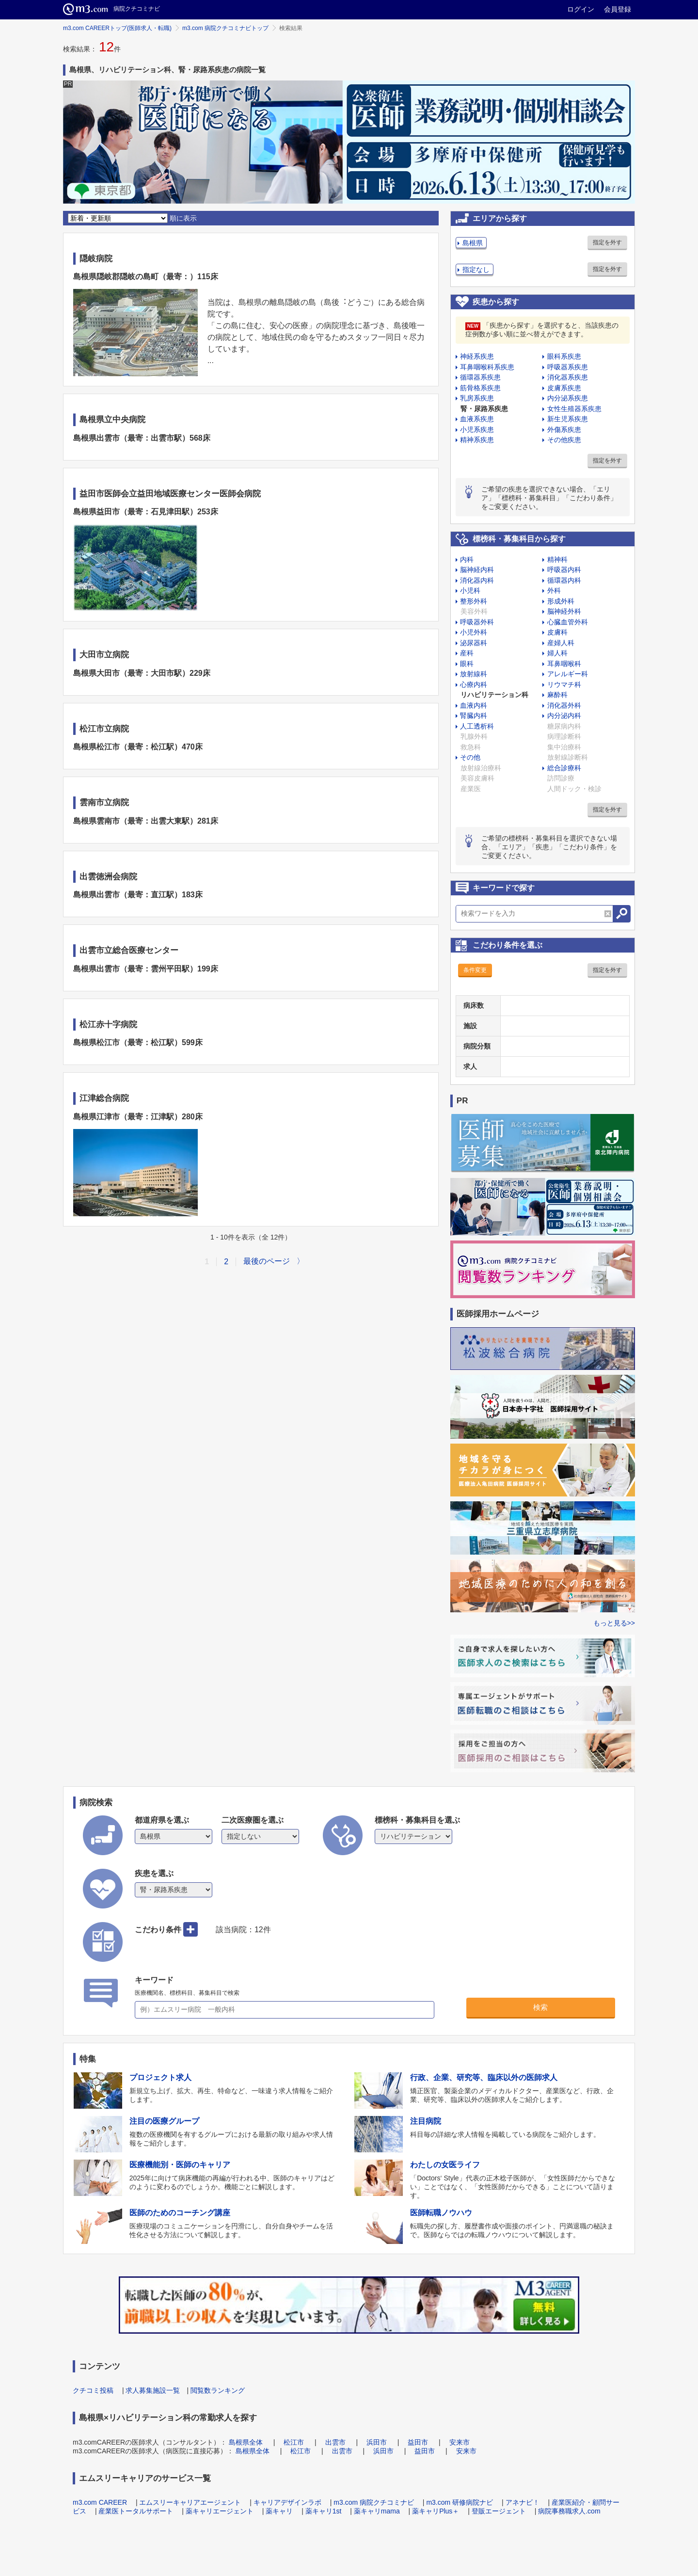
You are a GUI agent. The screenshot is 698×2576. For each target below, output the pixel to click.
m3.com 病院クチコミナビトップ (225, 28)
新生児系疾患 (567, 419)
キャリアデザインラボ (287, 2502)
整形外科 (473, 601)
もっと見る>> (614, 1623)
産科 (467, 653)
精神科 (557, 559)
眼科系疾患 (564, 356)
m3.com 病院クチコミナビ (373, 2502)
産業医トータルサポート (135, 2511)
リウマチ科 (564, 684)
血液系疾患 (477, 419)
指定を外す (607, 242)
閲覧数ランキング (217, 2390)
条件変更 (475, 970)
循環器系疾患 (480, 377)
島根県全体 (246, 2442)
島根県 (472, 243)
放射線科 (473, 674)
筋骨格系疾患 (480, 388)
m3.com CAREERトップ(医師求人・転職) (117, 28)
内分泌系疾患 (567, 398)
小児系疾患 (477, 429)
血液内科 (473, 705)
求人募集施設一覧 (153, 2390)
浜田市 (376, 2442)
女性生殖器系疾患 (574, 409)
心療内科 (473, 684)
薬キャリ (279, 2511)
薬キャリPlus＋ (435, 2511)
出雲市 (335, 2442)
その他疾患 (564, 440)
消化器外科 (564, 705)
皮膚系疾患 (564, 388)
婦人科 (557, 653)
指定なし (476, 269)
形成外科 (560, 601)
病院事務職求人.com (569, 2511)
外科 (554, 590)
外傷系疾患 (564, 429)
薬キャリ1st (323, 2511)
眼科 (467, 664)
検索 (540, 2007)
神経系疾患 (477, 356)
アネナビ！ (522, 2502)
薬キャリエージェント (220, 2511)
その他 (470, 757)
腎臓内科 (473, 715)
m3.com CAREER (100, 2502)
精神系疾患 (477, 440)
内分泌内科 (564, 715)
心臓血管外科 (567, 622)
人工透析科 (477, 726)
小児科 (470, 590)
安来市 (459, 2442)
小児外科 (473, 632)
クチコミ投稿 (93, 2390)
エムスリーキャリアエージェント (190, 2502)
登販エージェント (499, 2511)
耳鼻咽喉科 (564, 664)
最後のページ (266, 1261)
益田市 (418, 2442)
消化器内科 (477, 580)
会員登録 (617, 9)
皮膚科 (557, 632)
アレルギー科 (567, 674)
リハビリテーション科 (494, 695)
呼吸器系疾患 (567, 367)
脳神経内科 (477, 569)
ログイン (580, 9)
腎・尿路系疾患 (484, 409)
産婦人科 (560, 643)
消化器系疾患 (567, 377)
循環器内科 (564, 580)
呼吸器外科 (477, 622)
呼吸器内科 (564, 569)
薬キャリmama (377, 2511)
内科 (467, 559)
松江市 (294, 2442)
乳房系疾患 (477, 398)
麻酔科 (557, 695)
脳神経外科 (564, 611)
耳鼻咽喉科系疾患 (487, 367)
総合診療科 (564, 768)
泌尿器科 (473, 643)
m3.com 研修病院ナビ (459, 2502)
